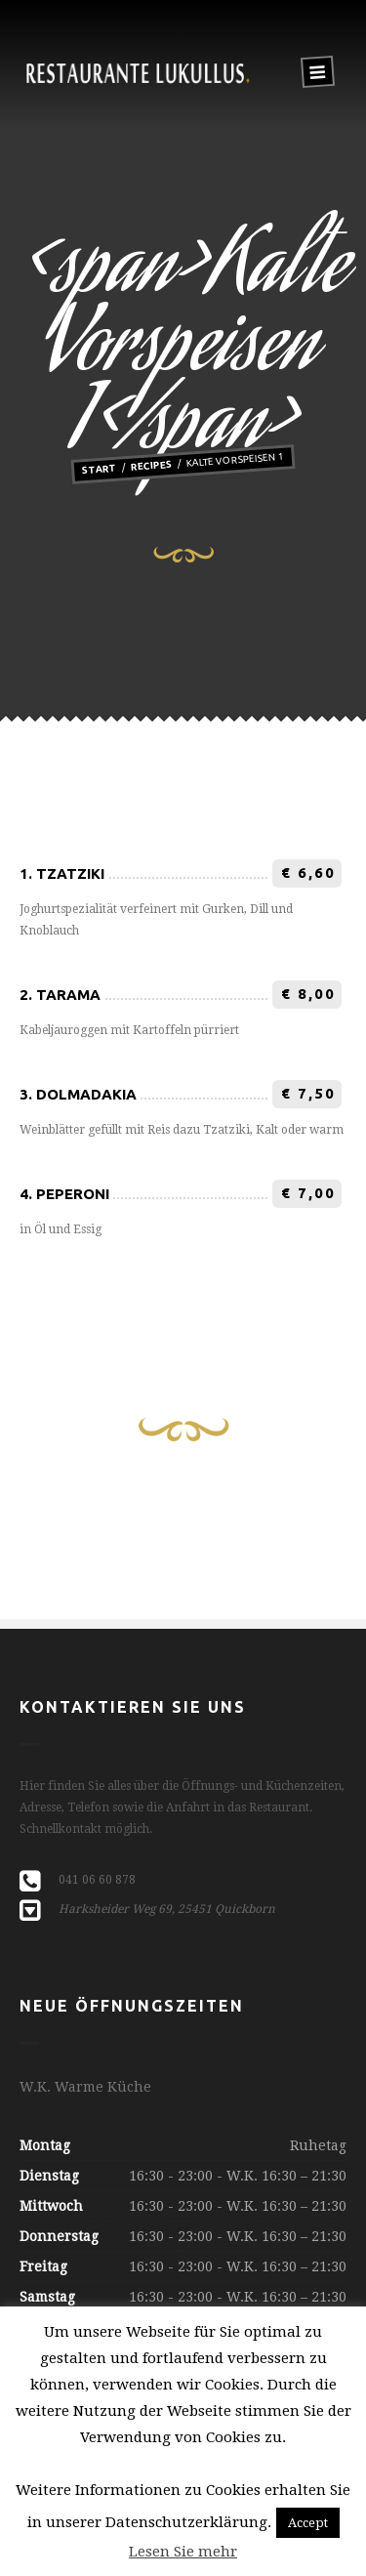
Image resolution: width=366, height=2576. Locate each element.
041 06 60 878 (97, 1880)
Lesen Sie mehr (183, 2551)
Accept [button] (308, 2522)
